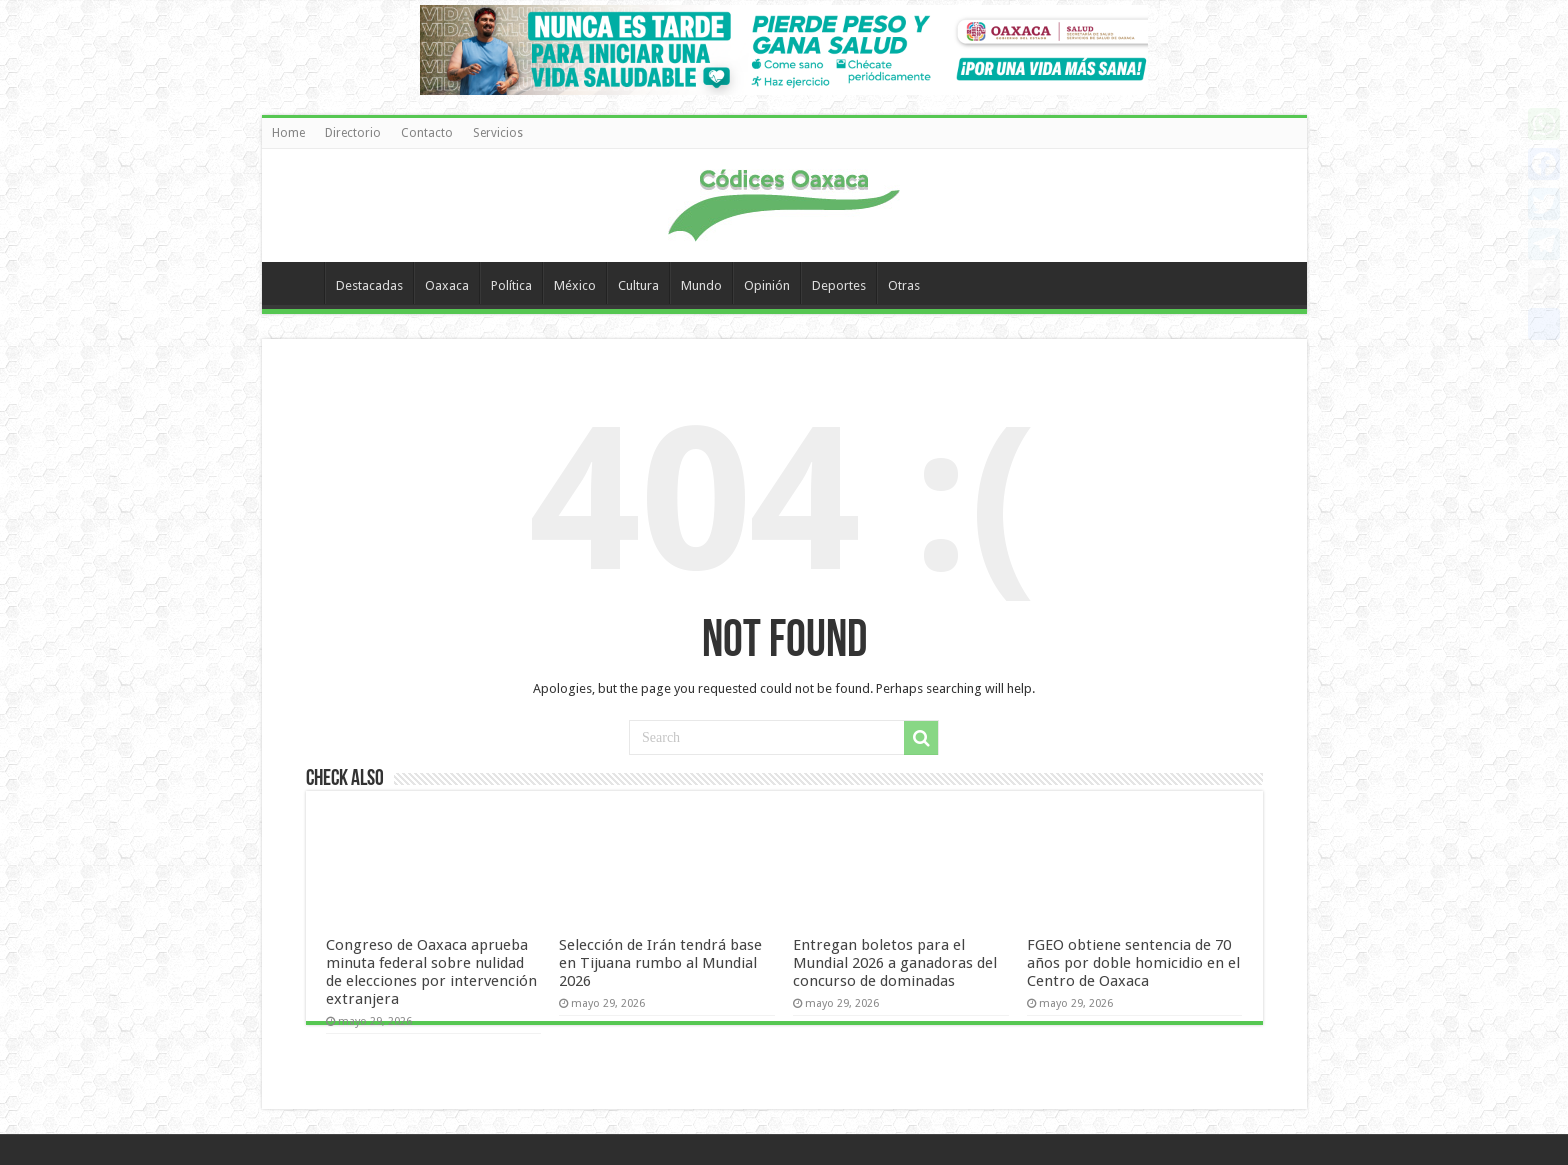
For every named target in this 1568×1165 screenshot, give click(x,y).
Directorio (353, 133)
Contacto (427, 133)
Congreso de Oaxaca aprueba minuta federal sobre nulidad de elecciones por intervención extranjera (431, 972)
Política (511, 285)
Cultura (638, 285)
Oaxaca (447, 285)
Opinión (767, 285)
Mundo (701, 285)
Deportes (839, 285)
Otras (904, 285)
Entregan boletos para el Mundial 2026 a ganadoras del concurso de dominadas (895, 963)
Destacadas (369, 285)
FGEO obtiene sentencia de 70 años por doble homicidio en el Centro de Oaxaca (1133, 963)
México (575, 285)
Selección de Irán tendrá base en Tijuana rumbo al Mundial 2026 (660, 963)
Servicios (498, 133)
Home (288, 133)
